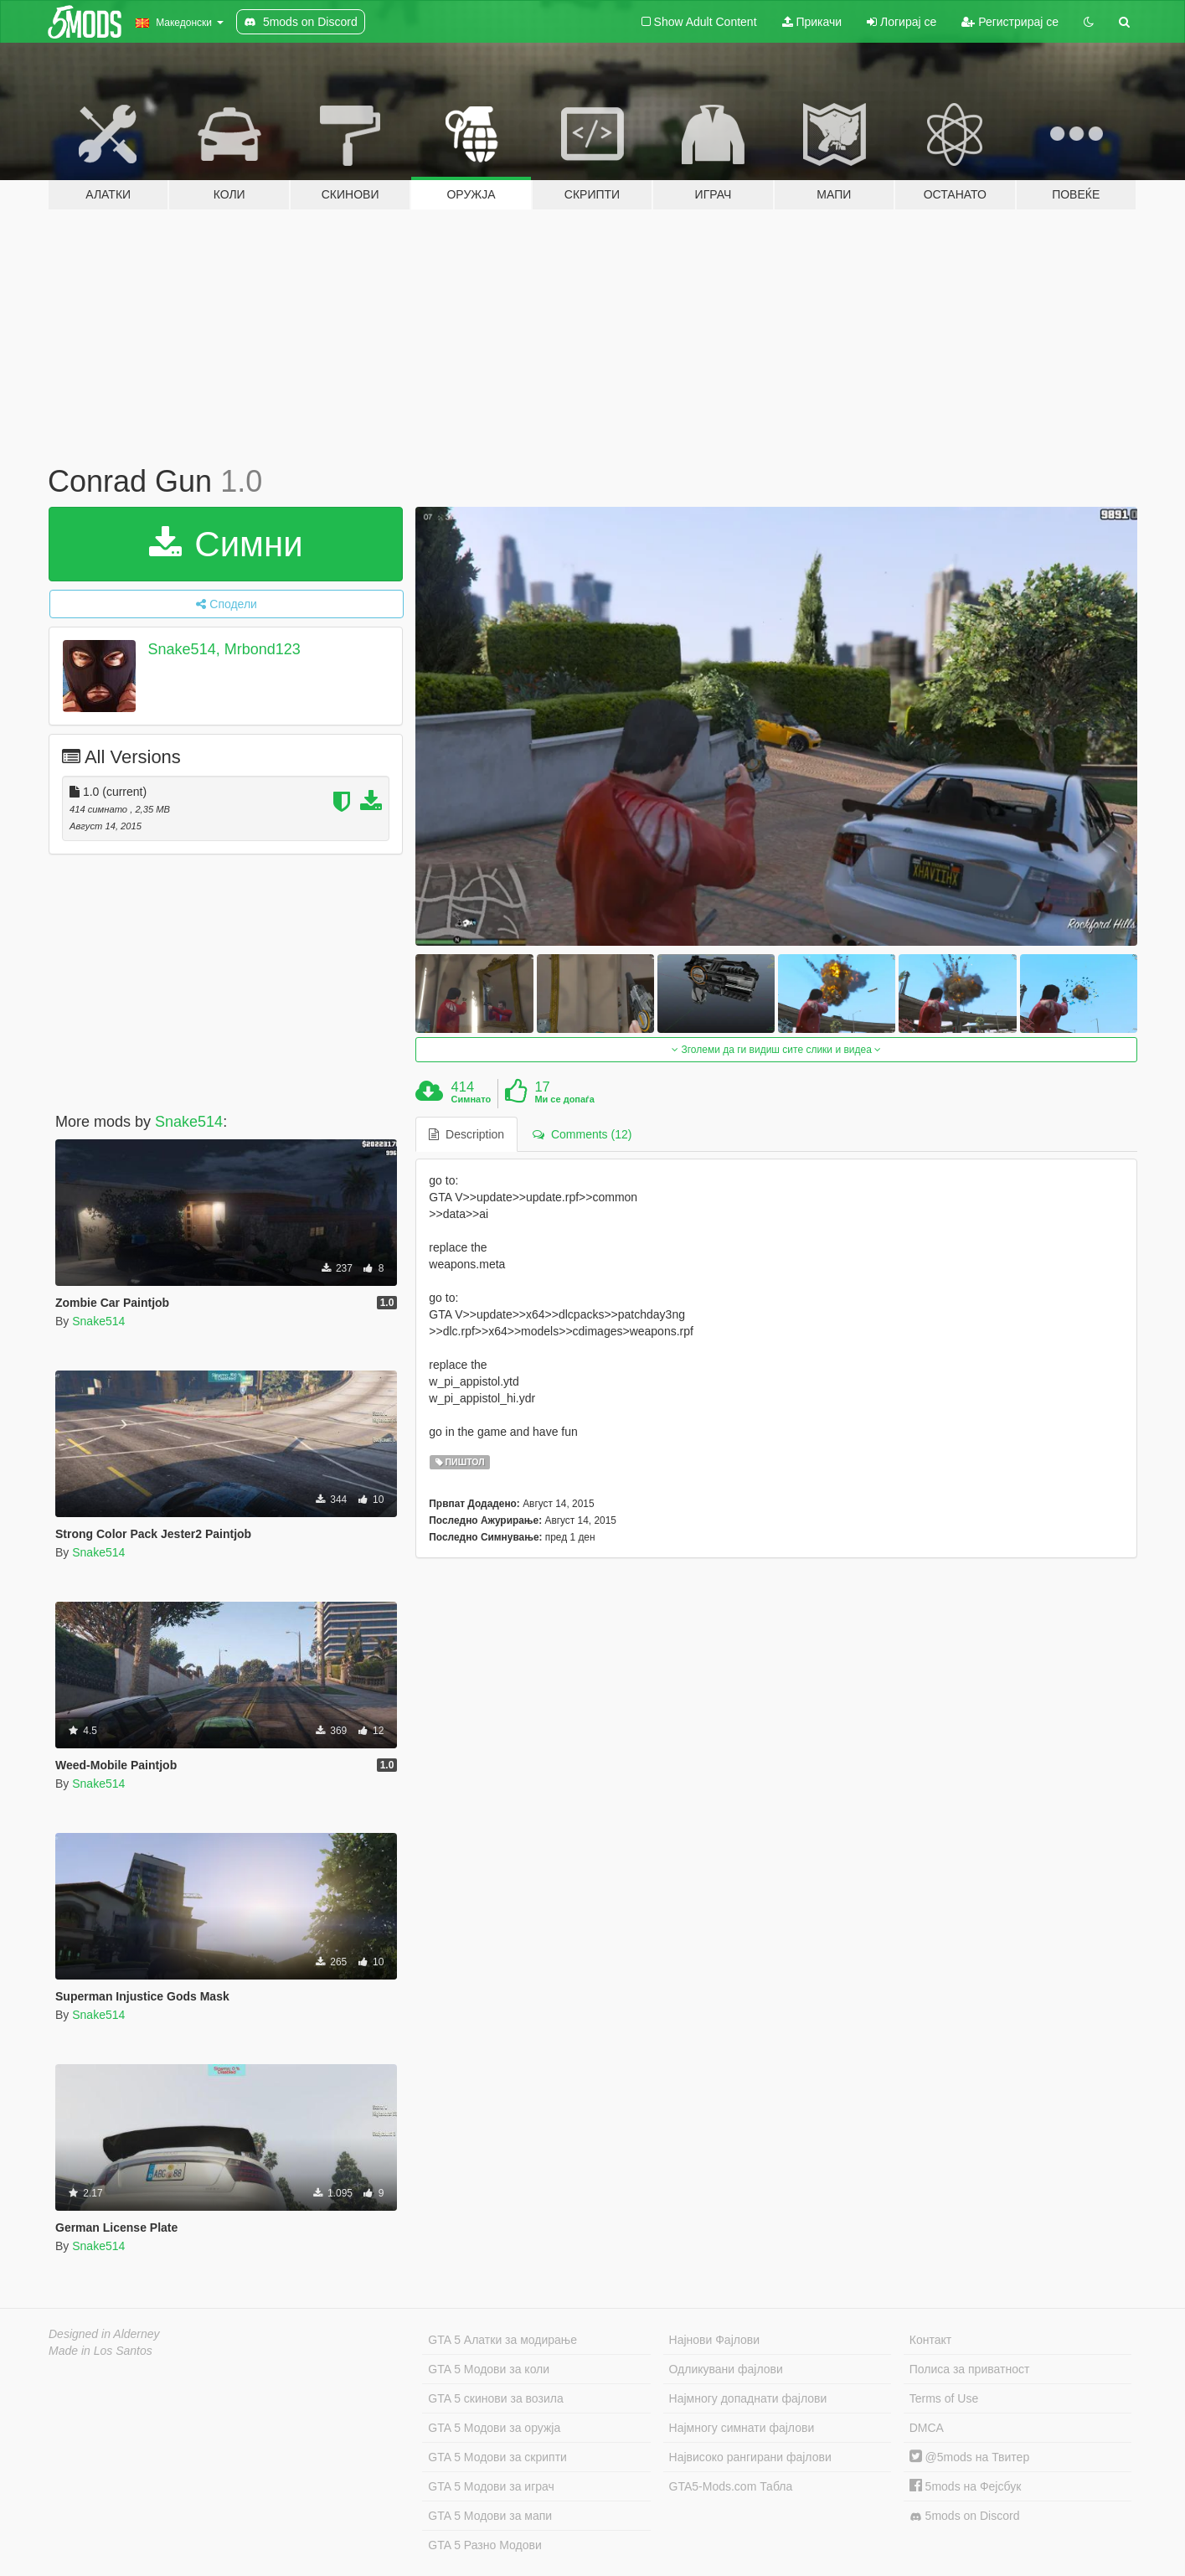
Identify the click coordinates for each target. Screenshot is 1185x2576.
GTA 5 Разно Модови (484, 2545)
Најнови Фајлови (714, 2339)
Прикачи (812, 21)
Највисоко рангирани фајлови (750, 2457)
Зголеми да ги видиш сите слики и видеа (776, 1050)
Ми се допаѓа (564, 1099)
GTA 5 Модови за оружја (494, 2427)
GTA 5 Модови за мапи (490, 2515)
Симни (226, 544)
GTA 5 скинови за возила (495, 2398)
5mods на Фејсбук (965, 2486)
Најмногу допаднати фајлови (748, 2398)
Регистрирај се (1010, 21)
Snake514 (189, 1121)
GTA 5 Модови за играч (491, 2486)
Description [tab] (466, 1134)
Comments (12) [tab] (582, 1134)
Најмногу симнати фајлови (742, 2427)
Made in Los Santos (100, 2350)
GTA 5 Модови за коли (488, 2369)
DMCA (926, 2427)
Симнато (471, 1099)
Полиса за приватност (969, 2369)
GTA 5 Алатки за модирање (502, 2339)
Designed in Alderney (104, 2334)
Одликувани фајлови (726, 2369)
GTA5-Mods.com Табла (731, 2486)
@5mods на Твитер (969, 2457)
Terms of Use (943, 2398)
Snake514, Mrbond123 (224, 649)
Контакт (930, 2339)
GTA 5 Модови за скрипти (497, 2457)
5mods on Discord (964, 2516)
